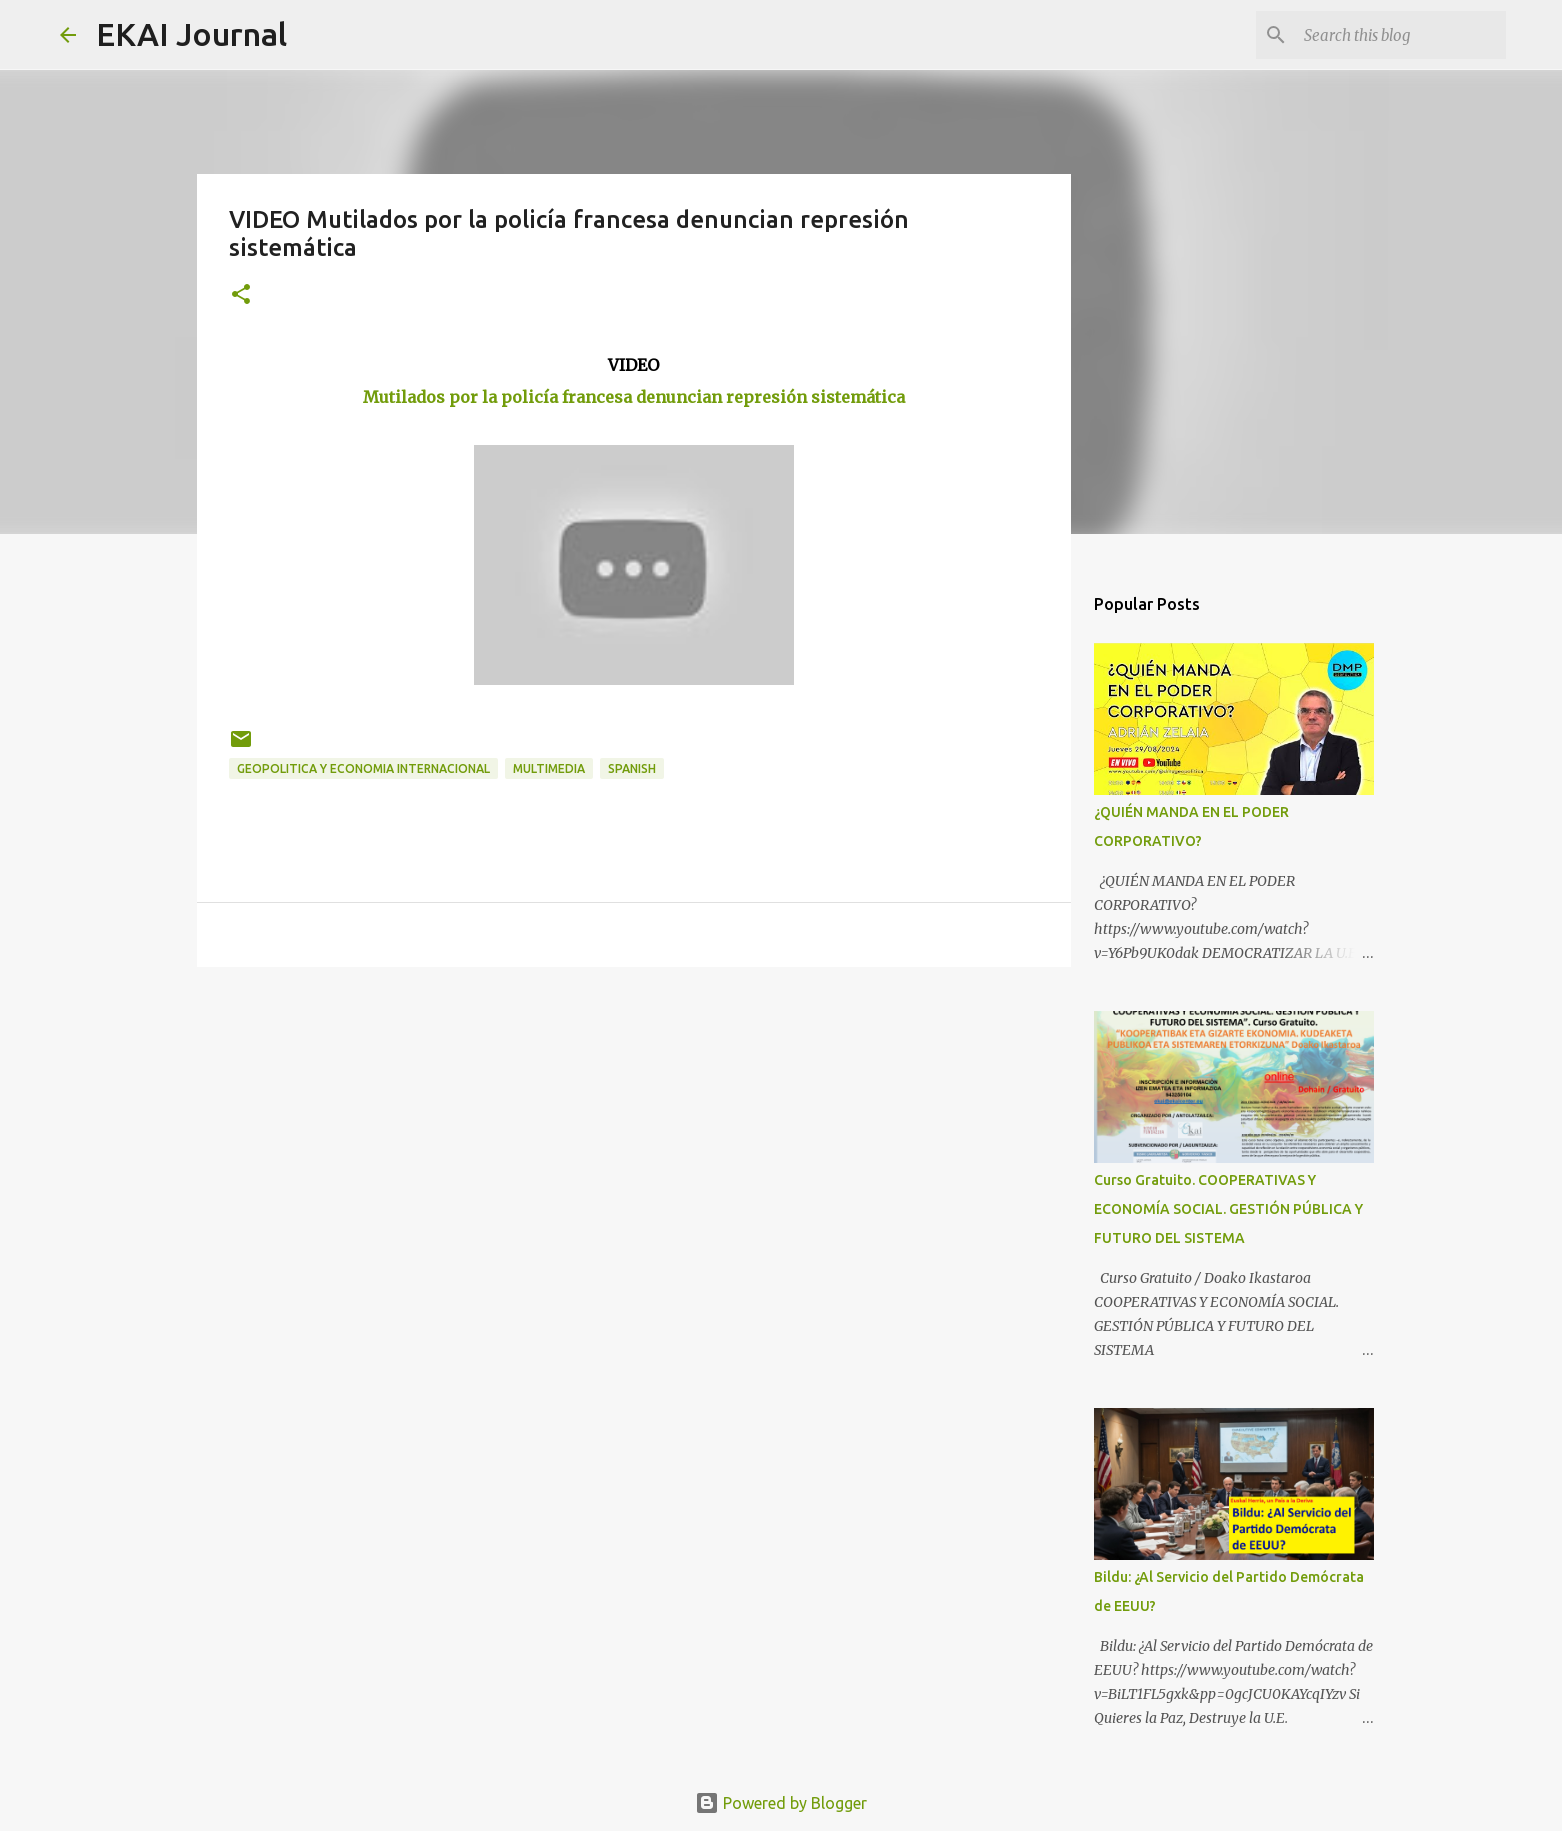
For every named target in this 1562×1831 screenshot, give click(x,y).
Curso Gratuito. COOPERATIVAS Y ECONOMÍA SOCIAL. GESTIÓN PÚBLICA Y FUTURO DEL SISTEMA (1228, 1209)
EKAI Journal (191, 34)
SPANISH (632, 768)
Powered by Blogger (781, 1803)
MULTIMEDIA (549, 768)
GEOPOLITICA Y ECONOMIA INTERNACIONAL (363, 768)
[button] (241, 295)
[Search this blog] (1401, 35)
